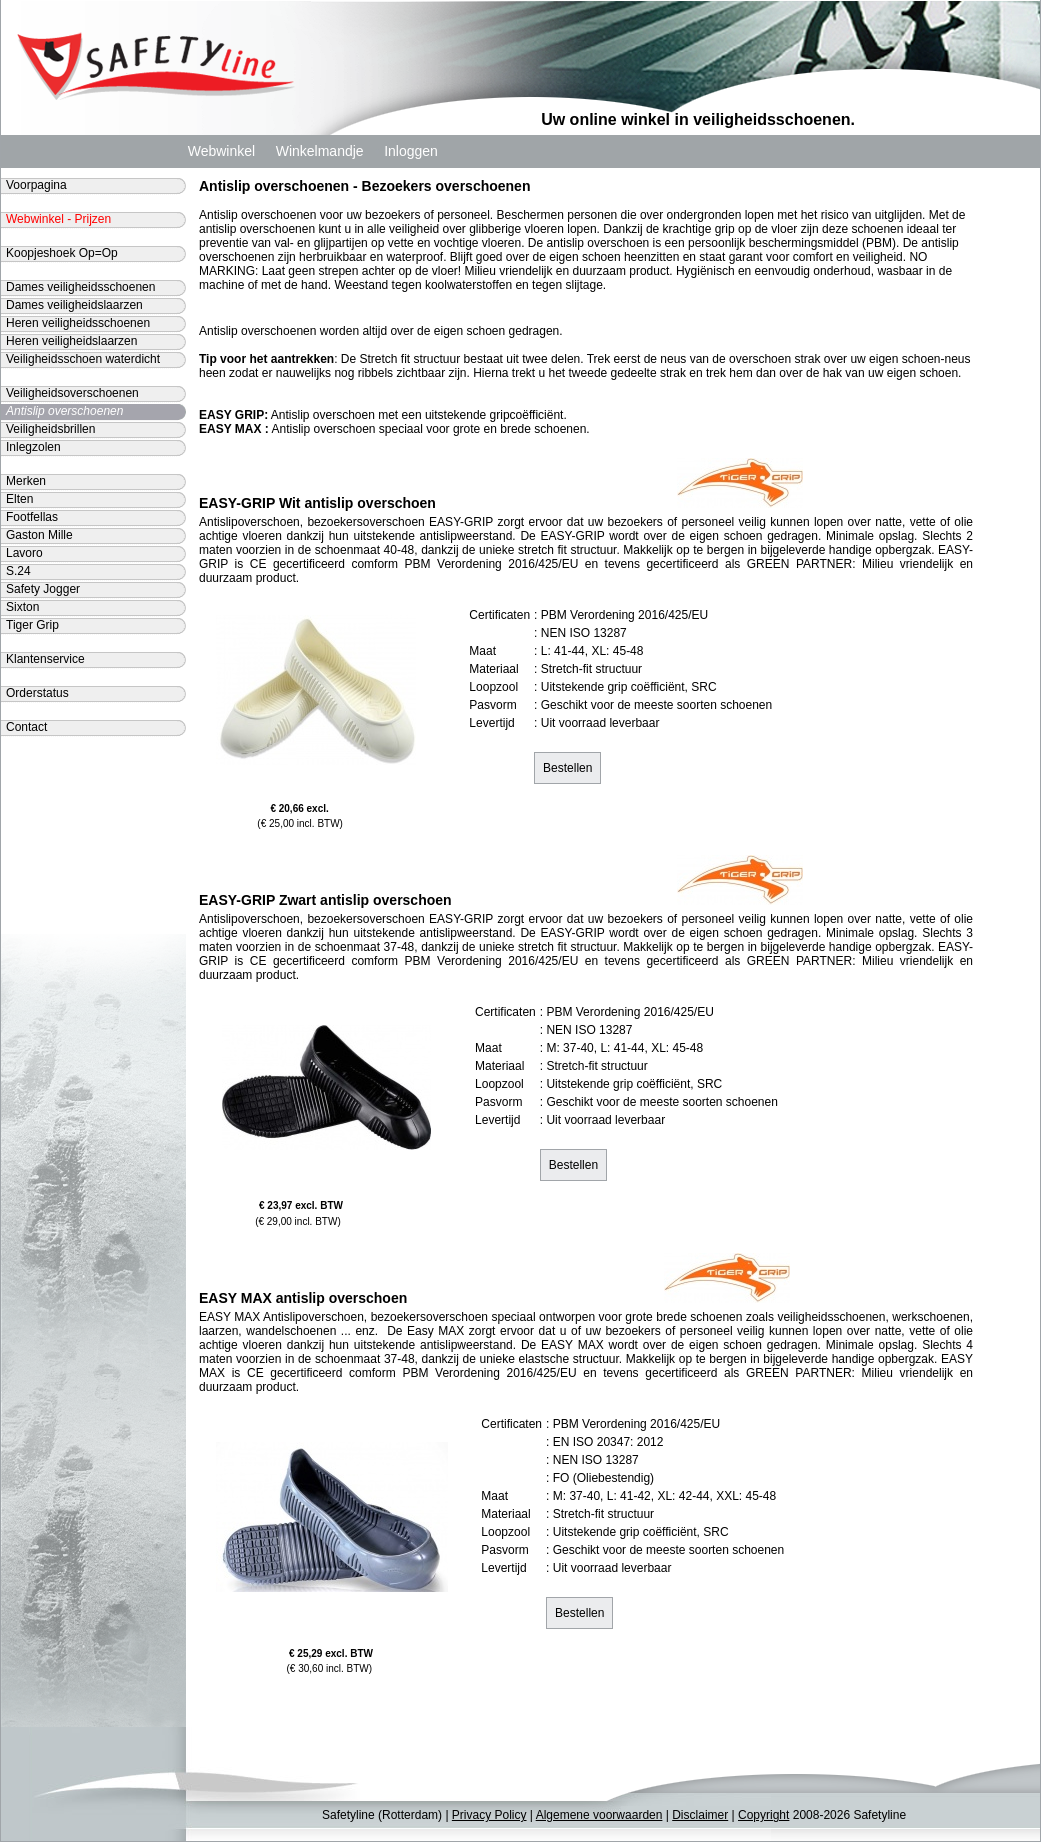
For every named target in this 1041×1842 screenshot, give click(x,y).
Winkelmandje (320, 151)
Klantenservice (45, 659)
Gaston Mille (39, 535)
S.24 (18, 571)
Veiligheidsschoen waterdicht (83, 359)
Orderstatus (37, 693)
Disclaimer (700, 1815)
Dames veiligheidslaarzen (74, 305)
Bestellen (567, 768)
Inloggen (411, 151)
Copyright (763, 1815)
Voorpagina (36, 185)
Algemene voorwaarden (599, 1815)
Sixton (22, 607)
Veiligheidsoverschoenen (72, 393)
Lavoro (24, 553)
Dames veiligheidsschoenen (80, 287)
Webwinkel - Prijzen (58, 219)
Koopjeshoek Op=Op (62, 253)
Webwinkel (221, 151)
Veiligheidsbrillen (50, 429)
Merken (26, 481)
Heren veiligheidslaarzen (71, 341)
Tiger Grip (32, 625)
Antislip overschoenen (64, 411)
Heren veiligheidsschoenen (78, 323)
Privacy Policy (489, 1815)
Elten (19, 499)
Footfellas (32, 517)
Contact (26, 727)
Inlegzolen (33, 447)
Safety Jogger (43, 589)
